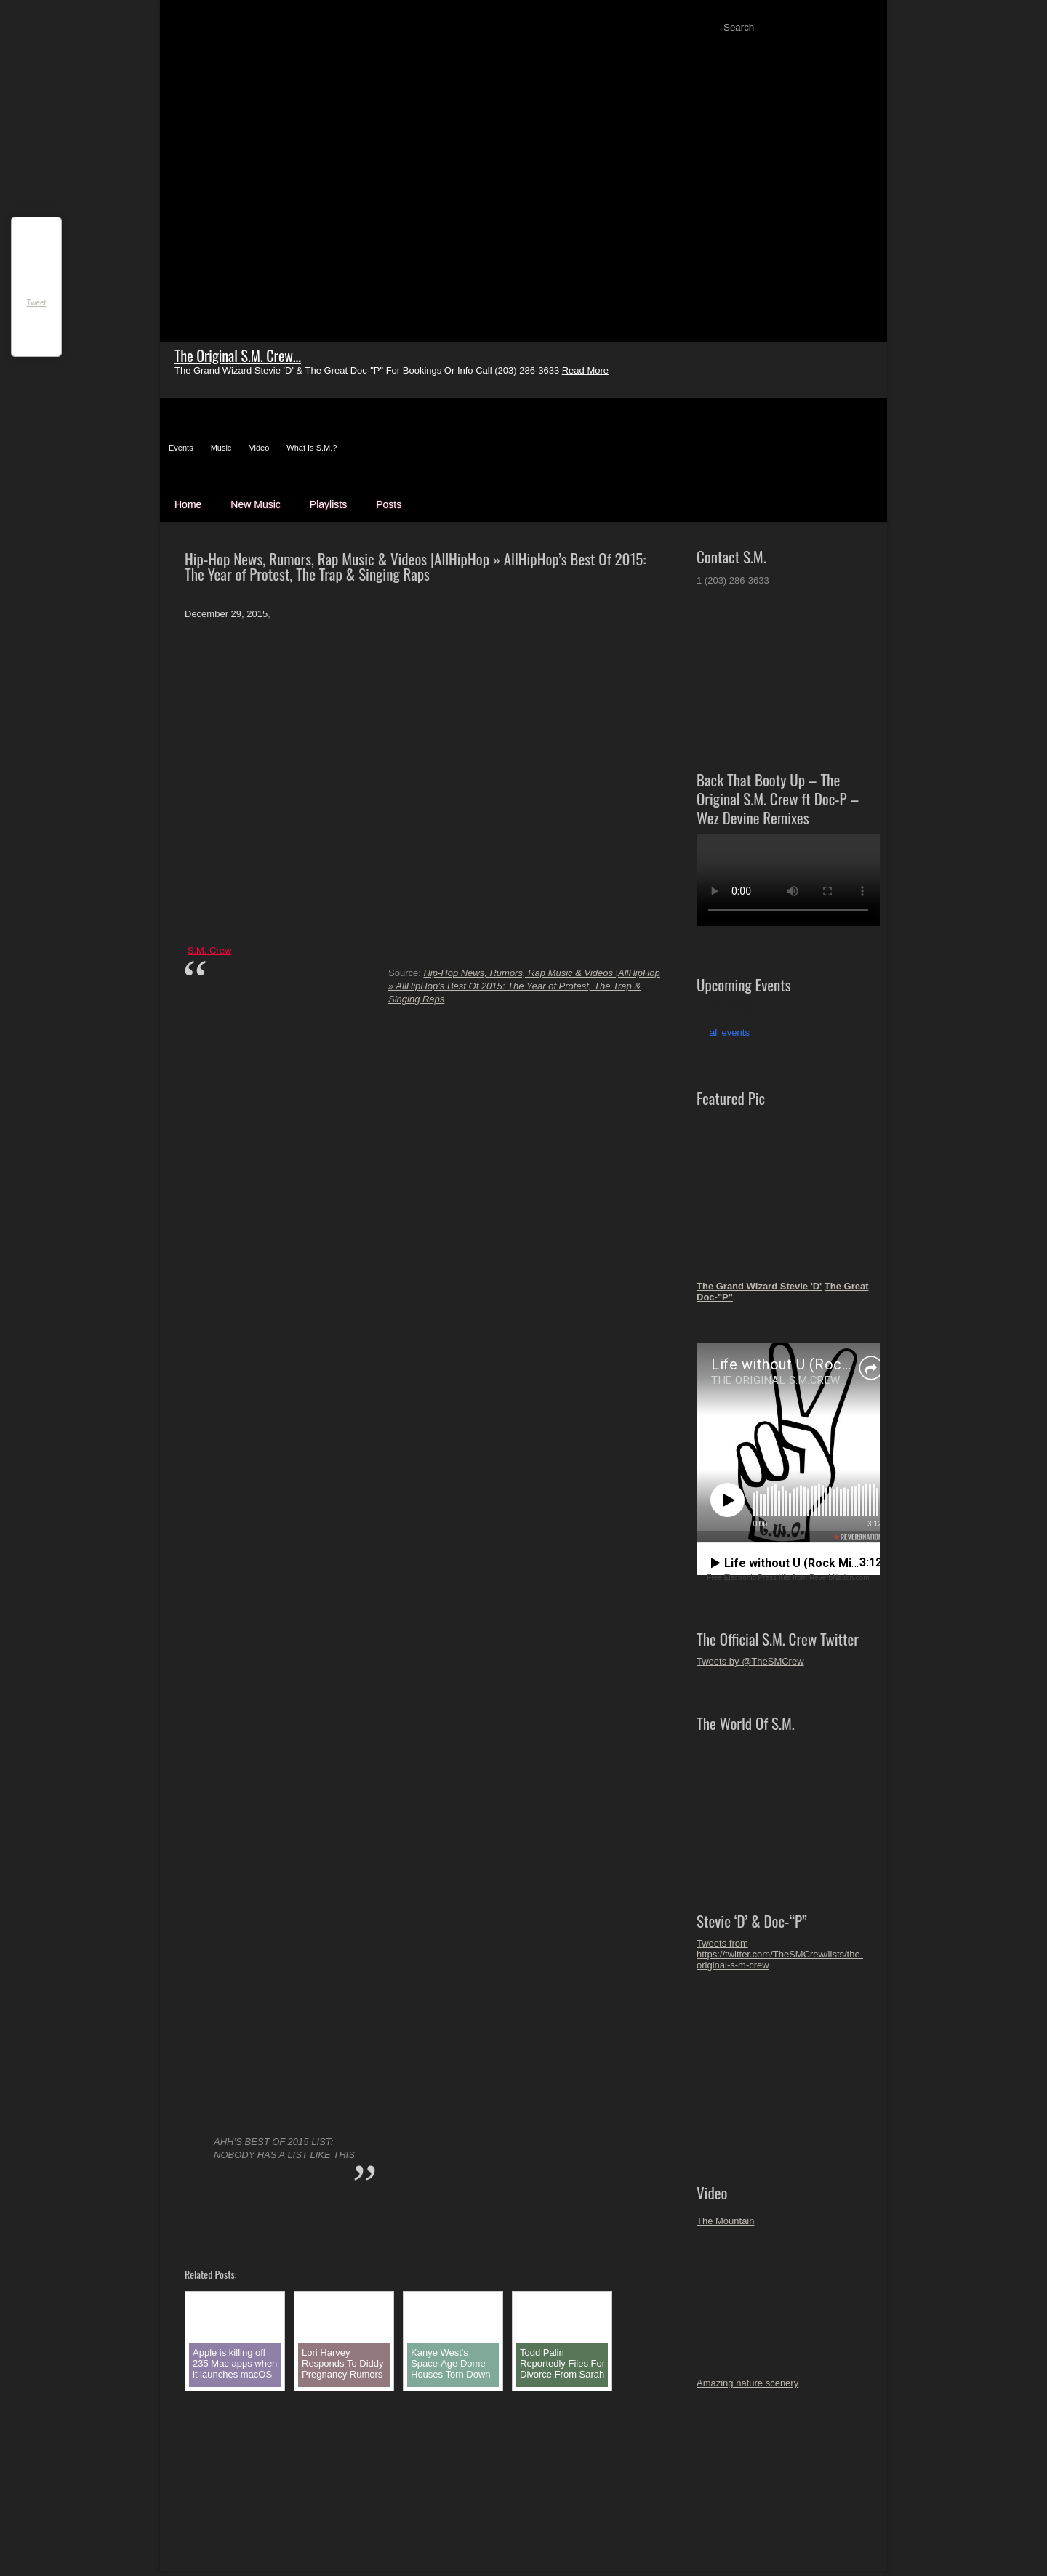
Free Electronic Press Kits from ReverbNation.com (788, 1578)
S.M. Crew (210, 950)
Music (221, 447)
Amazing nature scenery (747, 2383)
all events (730, 1032)
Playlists (328, 504)
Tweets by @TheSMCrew (750, 1661)
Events (181, 447)
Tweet (37, 303)
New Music (255, 504)
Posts (388, 504)
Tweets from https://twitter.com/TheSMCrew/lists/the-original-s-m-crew (780, 1954)
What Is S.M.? (311, 447)
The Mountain (726, 2220)
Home (187, 504)
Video (259, 447)
